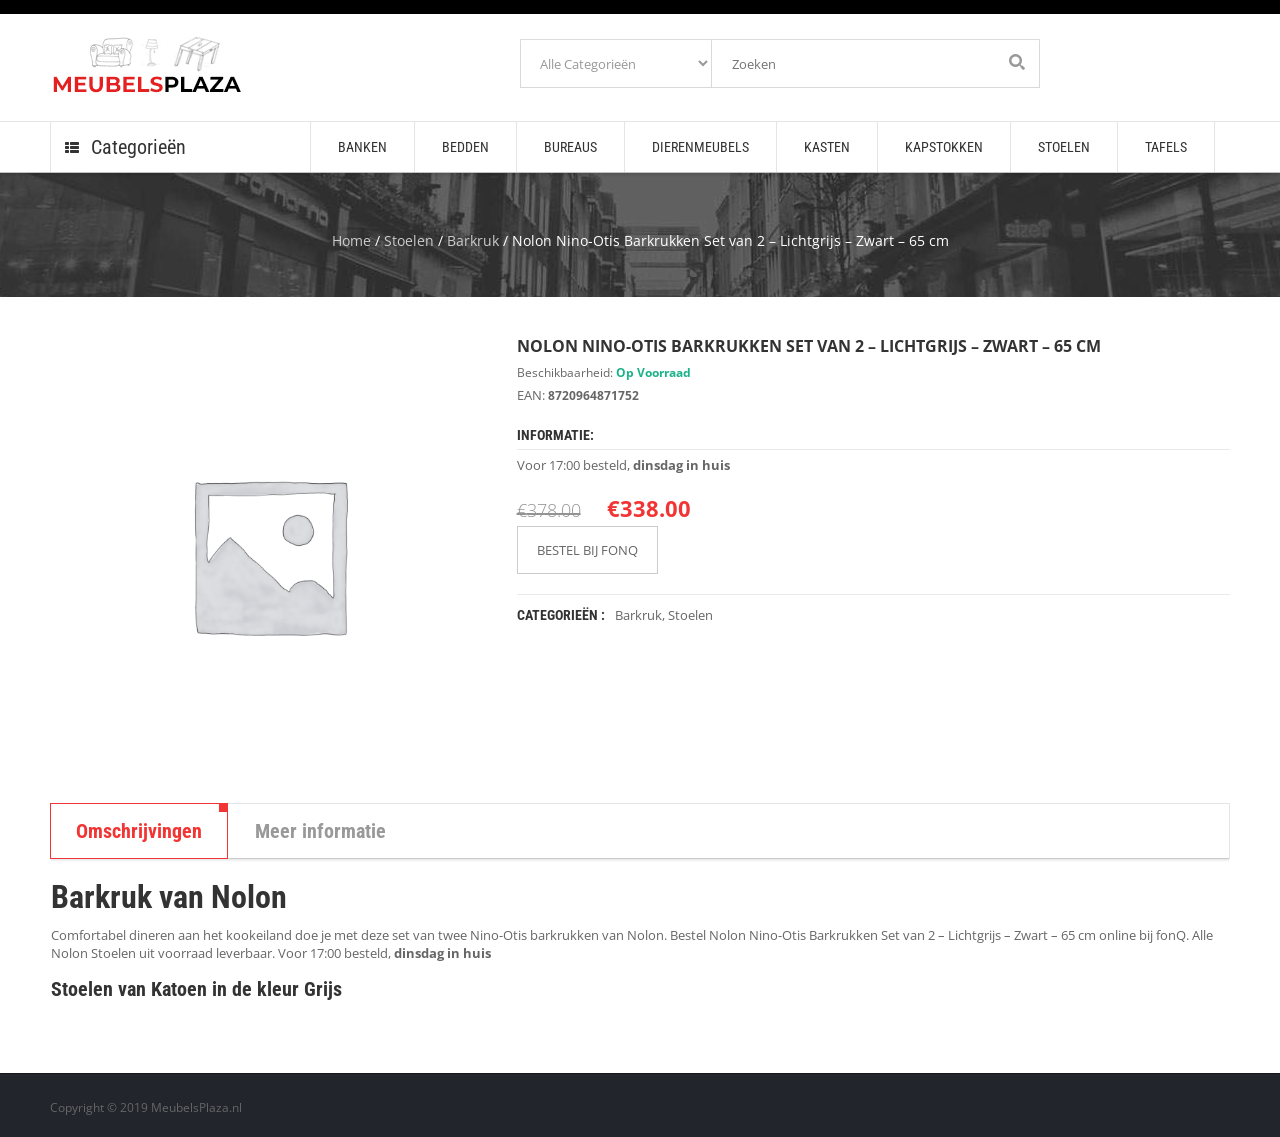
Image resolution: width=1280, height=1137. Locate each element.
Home (351, 240)
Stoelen (409, 240)
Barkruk (473, 240)
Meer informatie (320, 831)
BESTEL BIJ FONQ (587, 550)
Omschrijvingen (139, 831)
